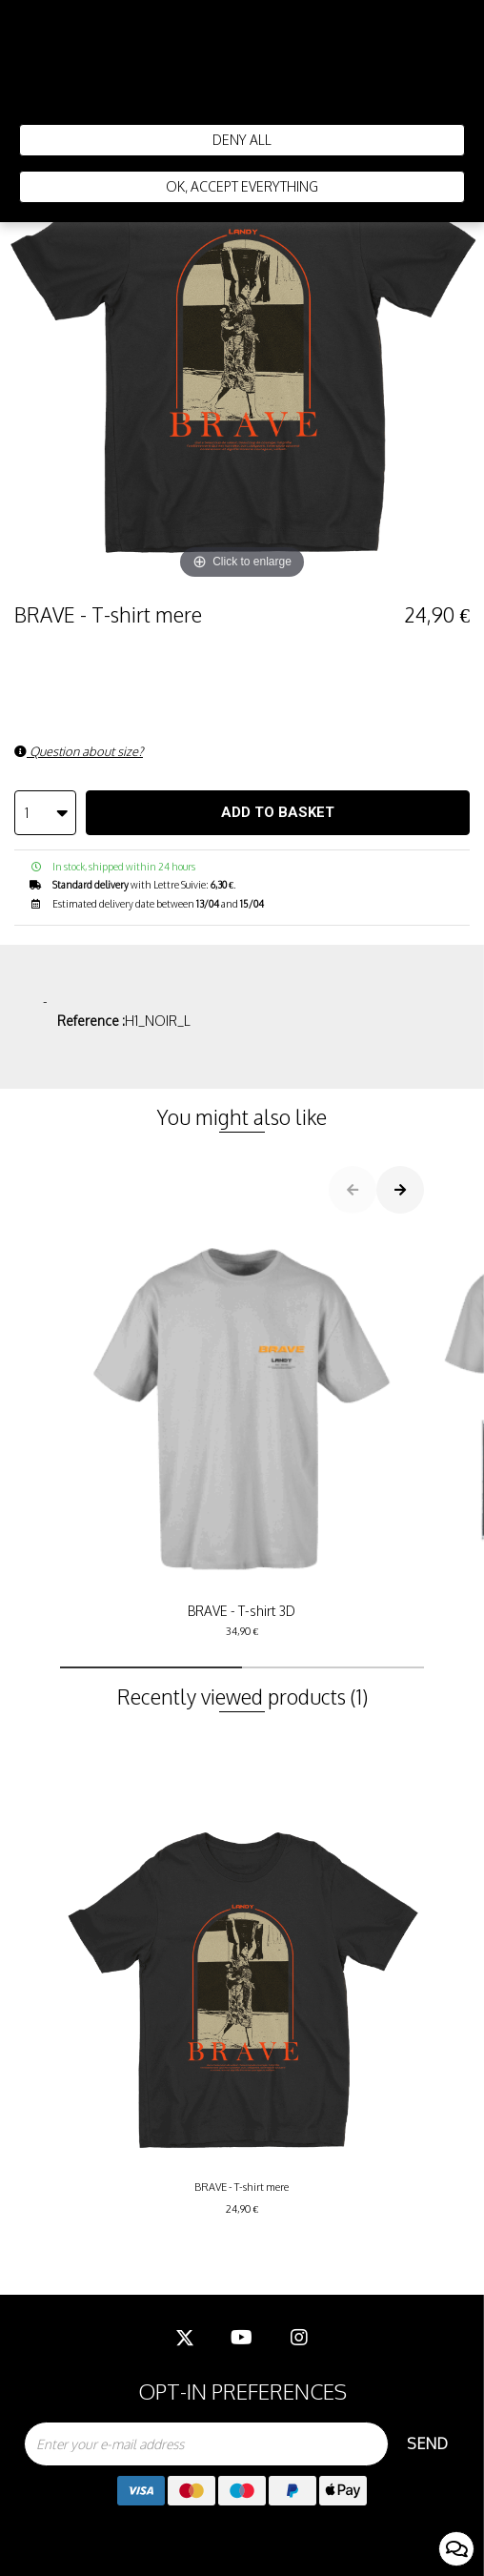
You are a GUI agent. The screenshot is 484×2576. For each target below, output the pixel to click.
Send (427, 2443)
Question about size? (78, 751)
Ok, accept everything (242, 186)
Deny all (242, 140)
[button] (151, 1667)
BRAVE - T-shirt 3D (242, 1434)
